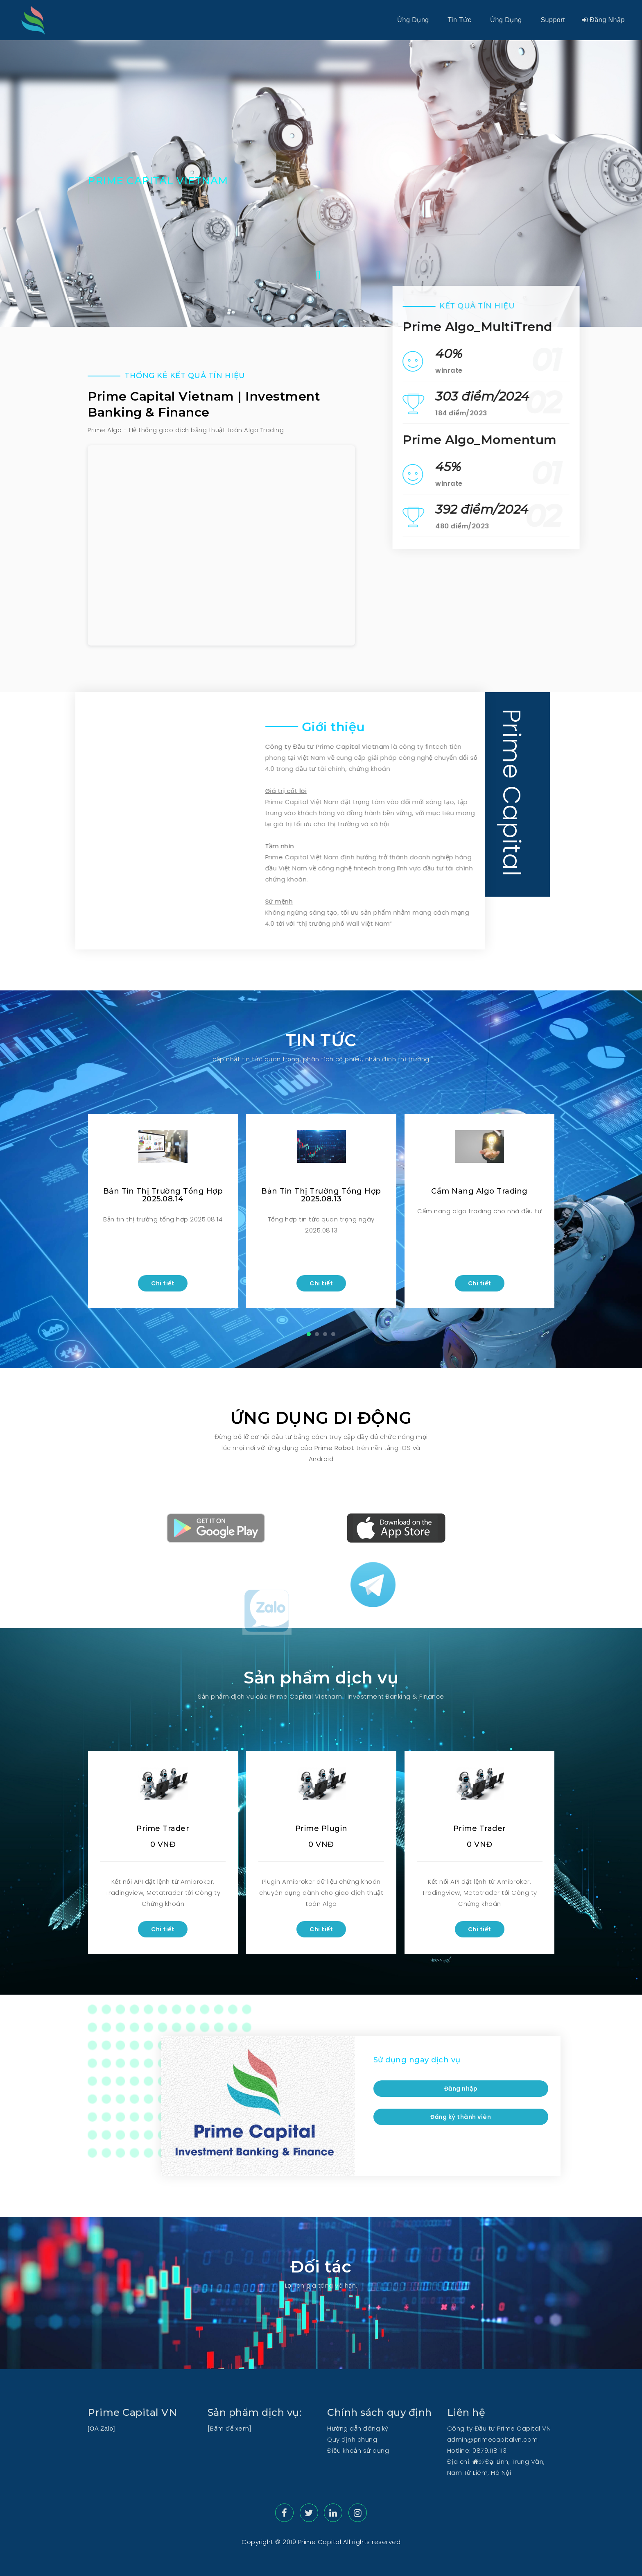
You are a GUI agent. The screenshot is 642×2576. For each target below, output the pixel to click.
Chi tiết (162, 1283)
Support (553, 19)
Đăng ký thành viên (460, 2117)
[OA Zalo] (101, 2428)
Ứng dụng (413, 19)
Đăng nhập (603, 19)
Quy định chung (352, 2439)
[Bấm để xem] (230, 2428)
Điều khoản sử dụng (358, 2450)
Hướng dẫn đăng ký (358, 2428)
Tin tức (460, 19)
